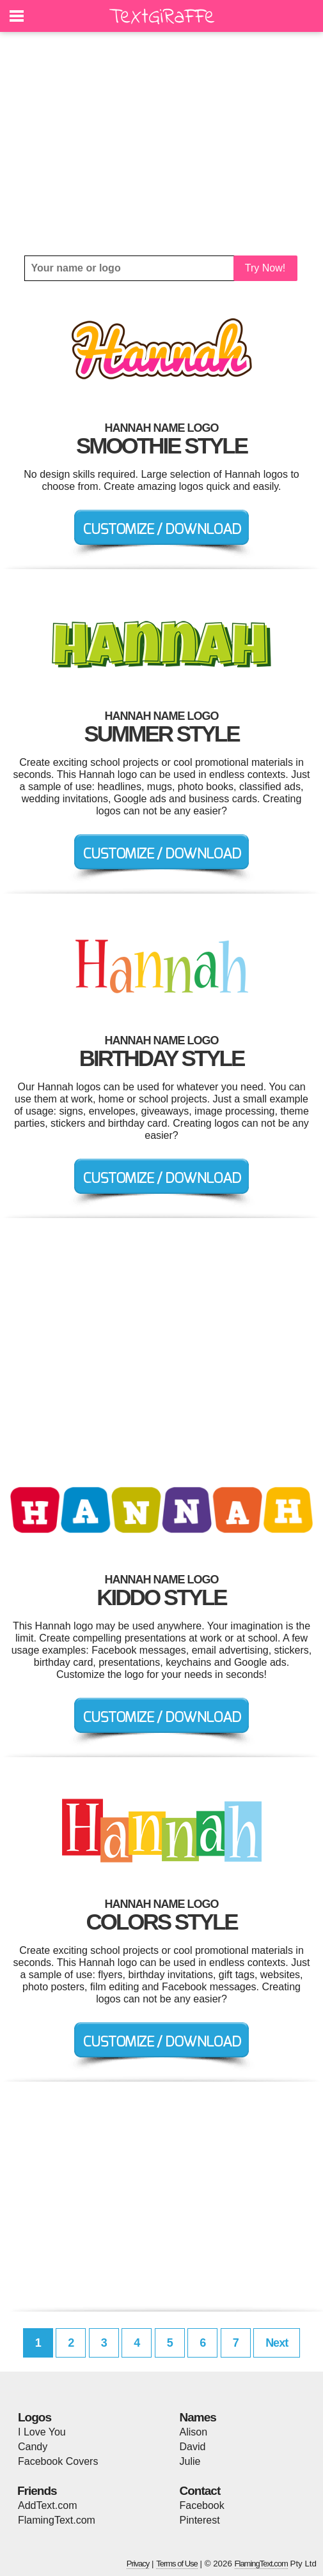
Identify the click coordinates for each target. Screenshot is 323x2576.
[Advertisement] (161, 143)
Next (276, 2342)
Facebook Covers (58, 2461)
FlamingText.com (56, 2520)
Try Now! (265, 268)
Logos (34, 2417)
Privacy (138, 2563)
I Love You (42, 2432)
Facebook (202, 2505)
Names (198, 2417)
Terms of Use (177, 2563)
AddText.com (47, 2505)
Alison (194, 2432)
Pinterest (200, 2520)
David (193, 2446)
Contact (200, 2490)
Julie (190, 2461)
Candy (32, 2446)
